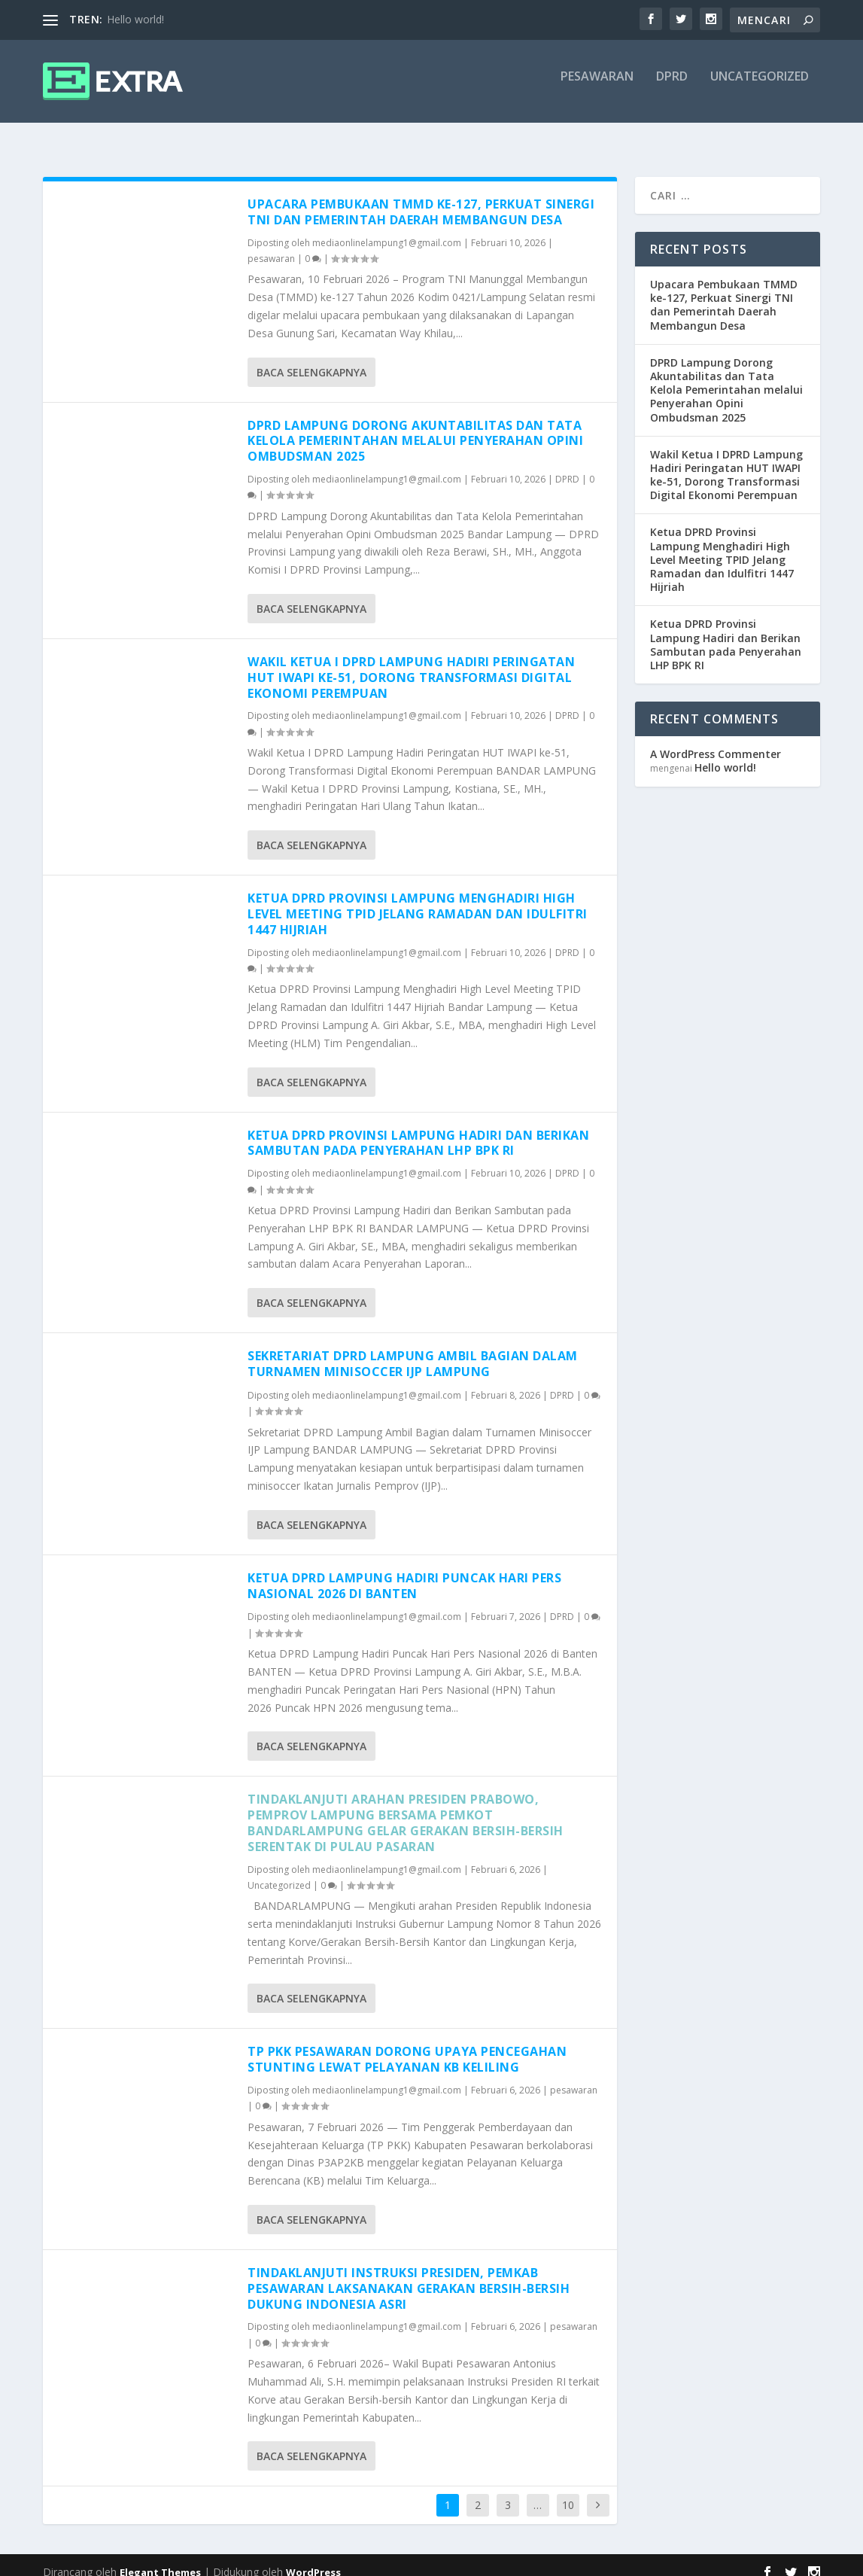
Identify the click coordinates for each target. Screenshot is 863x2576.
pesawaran (597, 88)
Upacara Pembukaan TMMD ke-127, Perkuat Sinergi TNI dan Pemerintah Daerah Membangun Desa (421, 198)
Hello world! (135, 19)
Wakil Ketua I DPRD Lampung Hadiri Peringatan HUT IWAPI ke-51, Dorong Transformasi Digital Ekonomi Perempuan (411, 664)
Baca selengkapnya (311, 359)
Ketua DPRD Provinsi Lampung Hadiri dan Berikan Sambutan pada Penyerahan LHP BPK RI (418, 1129)
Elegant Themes (160, 2558)
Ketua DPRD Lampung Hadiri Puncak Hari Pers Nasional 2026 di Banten (404, 1572)
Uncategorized (759, 88)
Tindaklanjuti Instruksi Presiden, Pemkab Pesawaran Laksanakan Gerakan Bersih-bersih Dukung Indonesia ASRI (409, 2275)
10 (568, 2491)
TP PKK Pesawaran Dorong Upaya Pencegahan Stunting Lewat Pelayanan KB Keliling (407, 2045)
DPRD (672, 88)
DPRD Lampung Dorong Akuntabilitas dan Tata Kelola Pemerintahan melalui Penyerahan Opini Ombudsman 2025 (415, 427)
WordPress (313, 2558)
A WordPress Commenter (715, 740)
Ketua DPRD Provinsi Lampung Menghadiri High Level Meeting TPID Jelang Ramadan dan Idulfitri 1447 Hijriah (418, 900)
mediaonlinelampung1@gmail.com (386, 229)
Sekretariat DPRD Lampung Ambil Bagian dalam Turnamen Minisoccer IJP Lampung (413, 1350)
